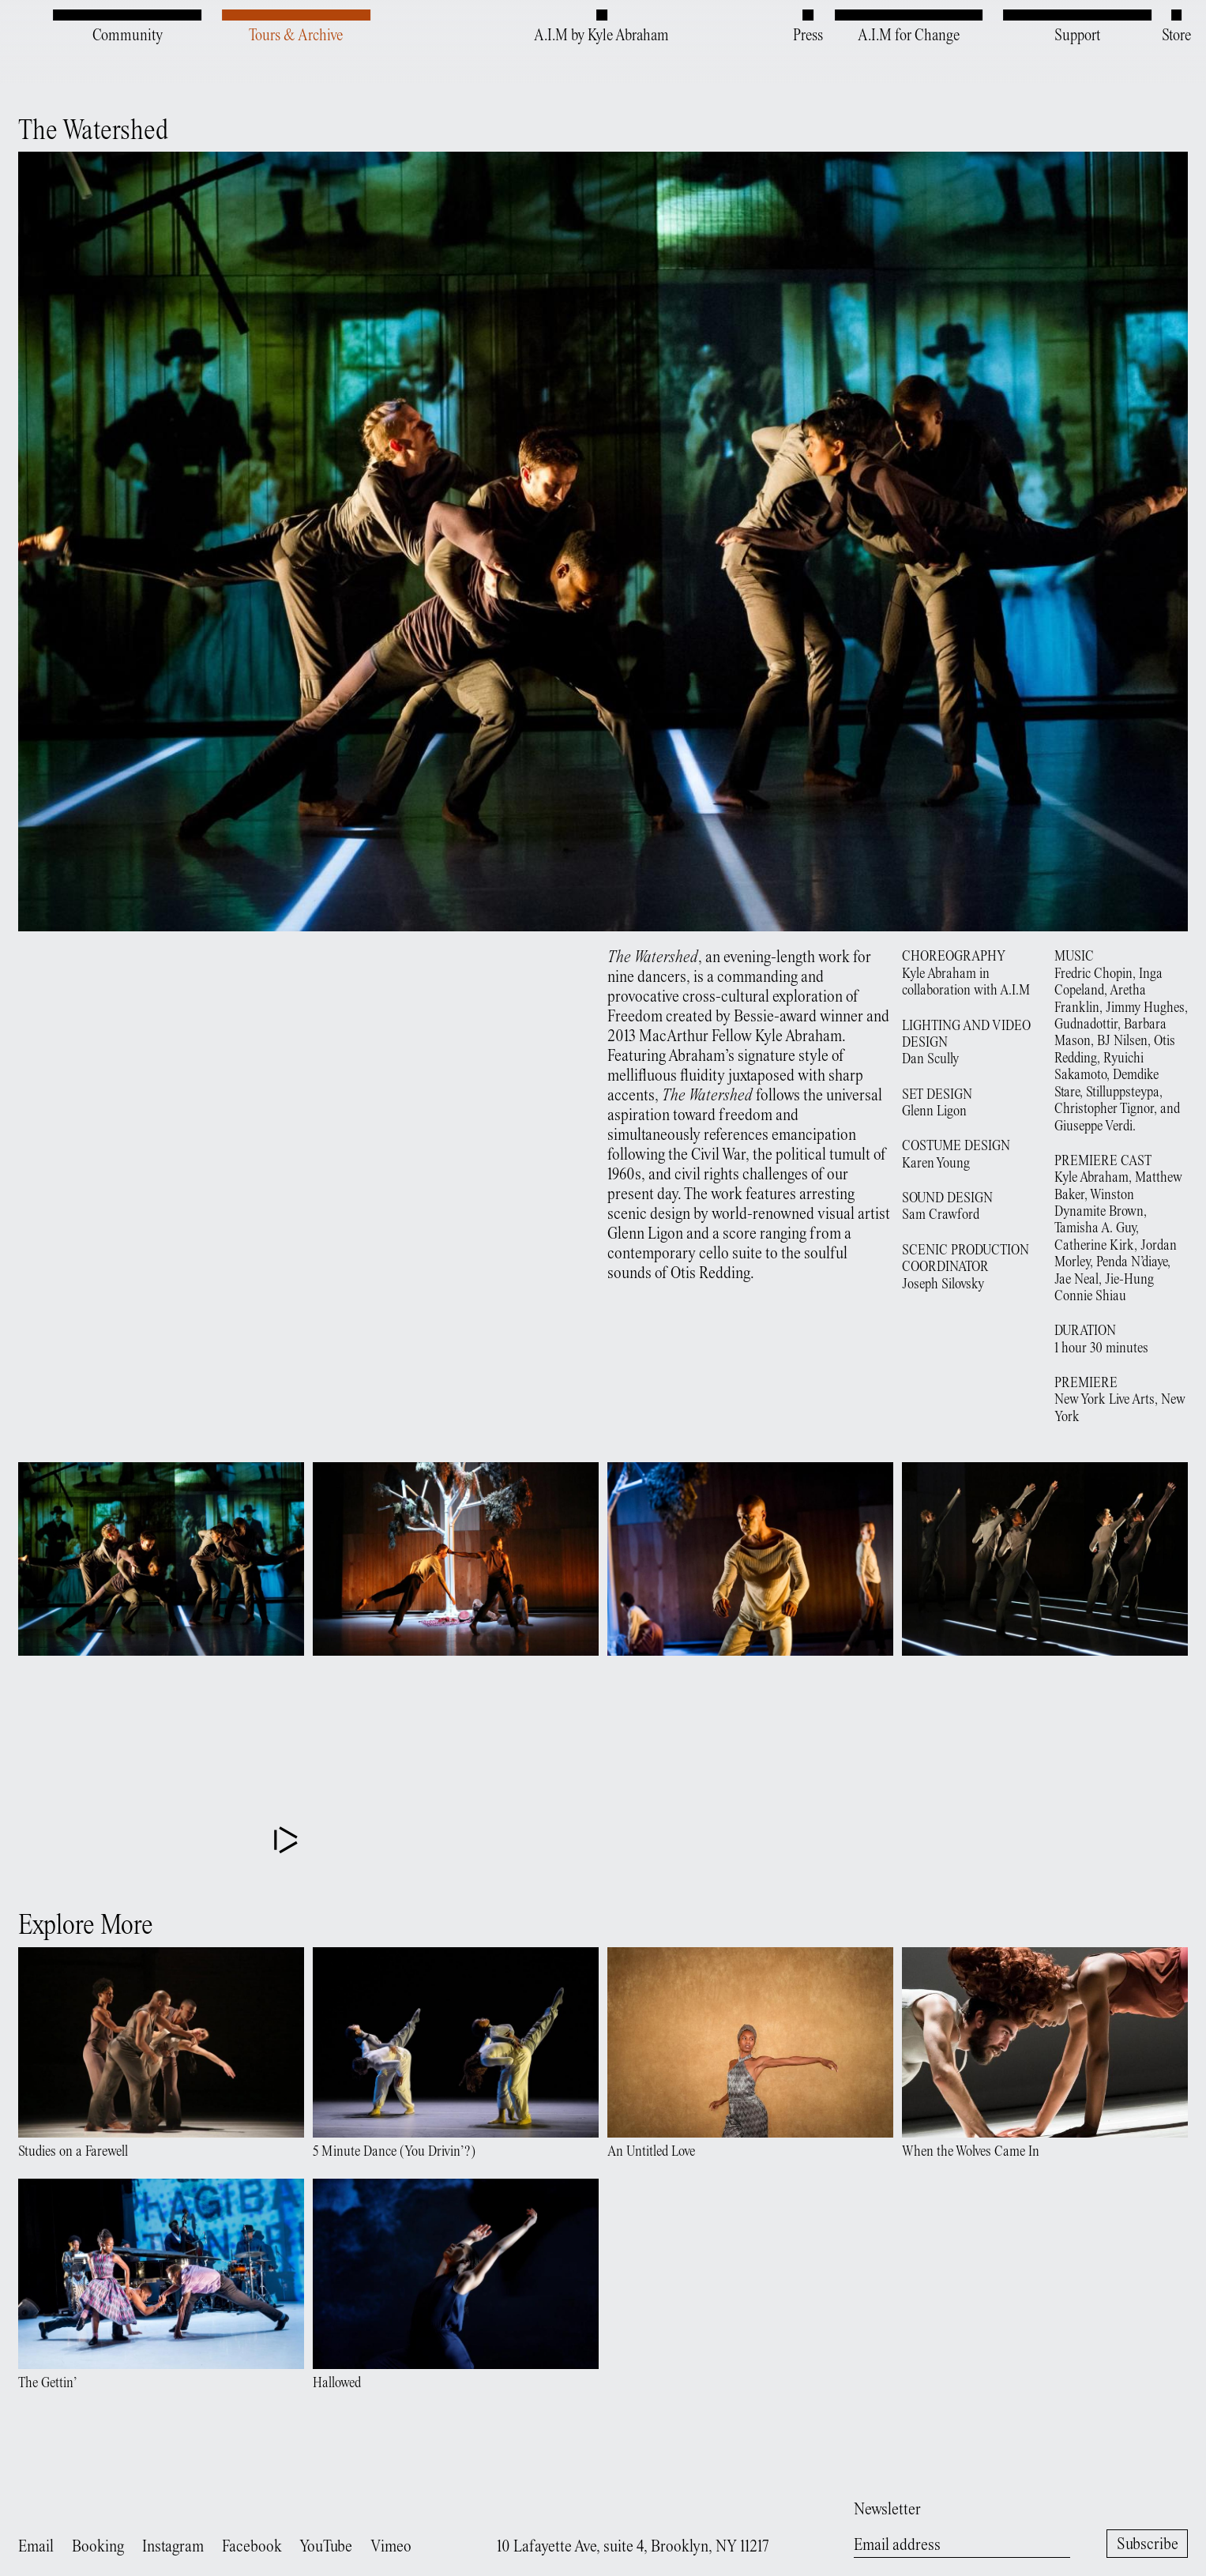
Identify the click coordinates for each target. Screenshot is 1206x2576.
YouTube (325, 2547)
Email (36, 2547)
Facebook (252, 2547)
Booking (98, 2547)
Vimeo (390, 2547)
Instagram (173, 2547)
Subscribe (1147, 2545)
